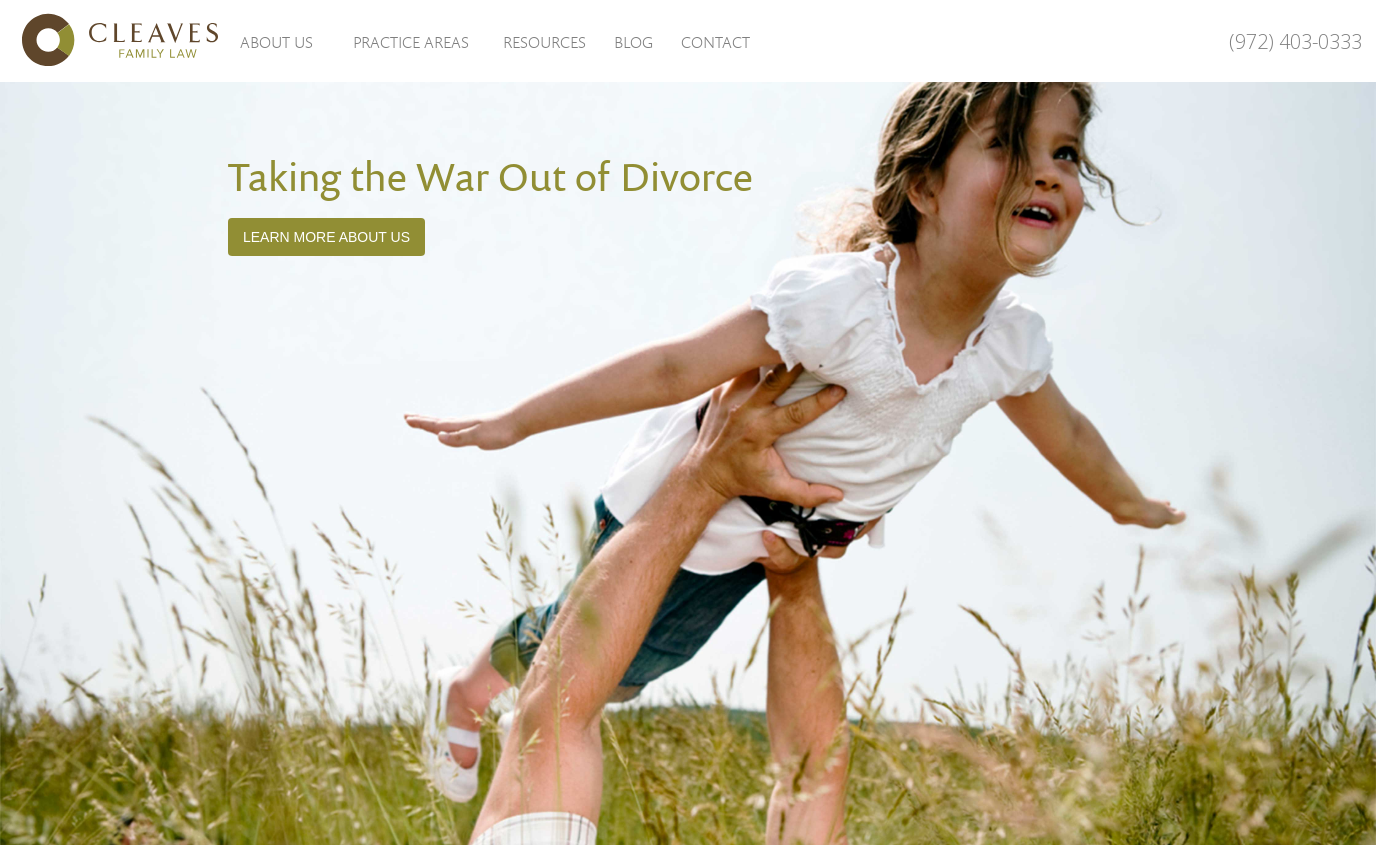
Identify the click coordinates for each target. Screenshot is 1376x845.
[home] (110, 40)
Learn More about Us (326, 237)
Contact (715, 42)
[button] (276, 41)
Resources (544, 42)
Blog (633, 42)
